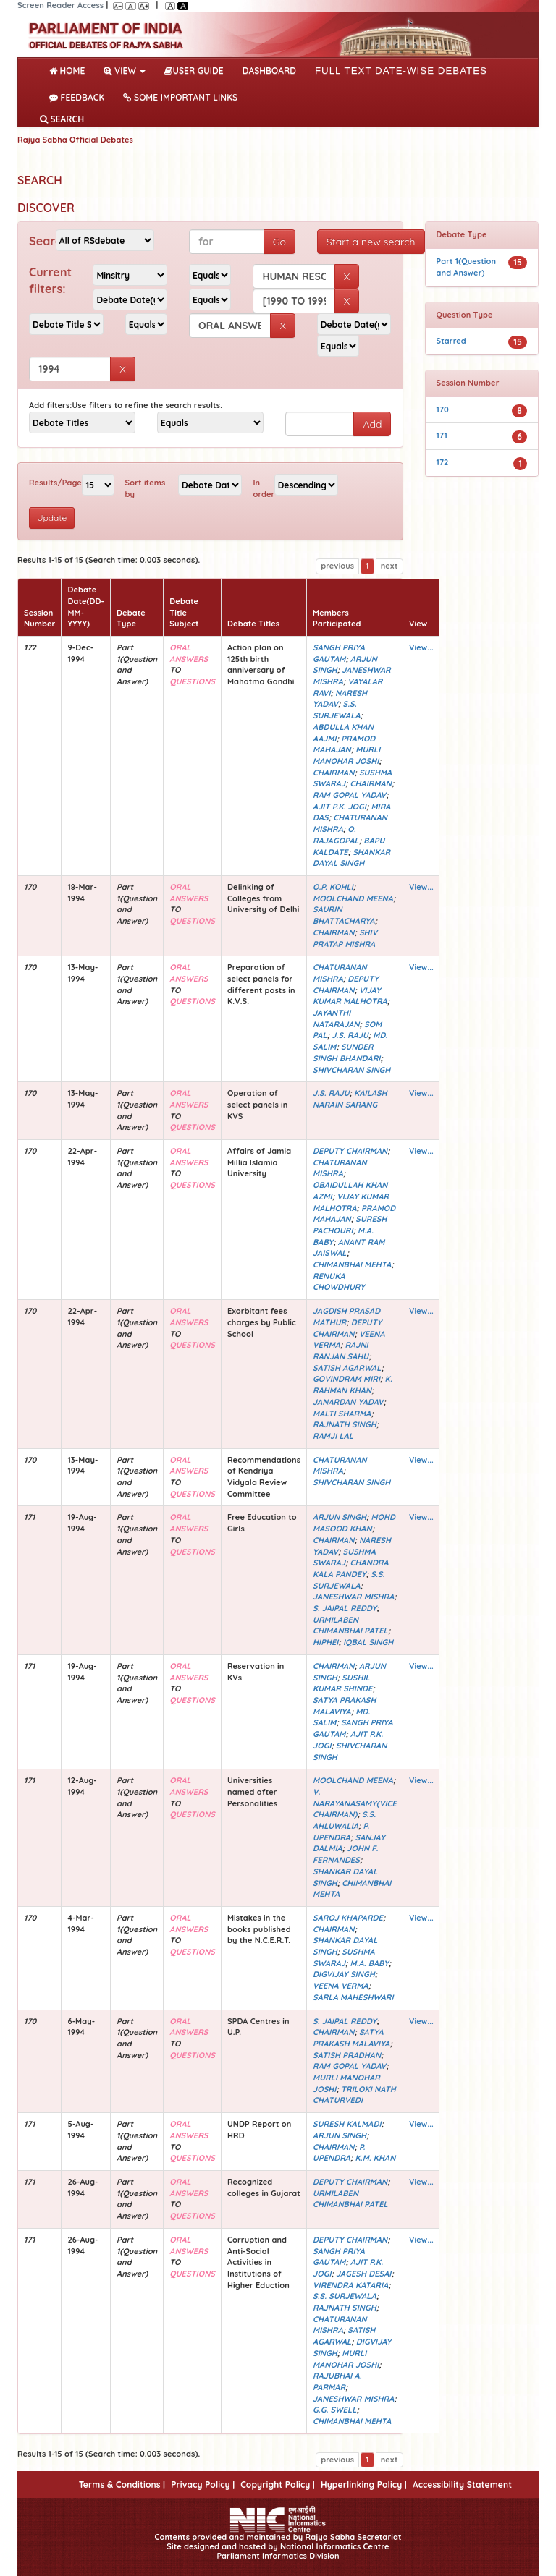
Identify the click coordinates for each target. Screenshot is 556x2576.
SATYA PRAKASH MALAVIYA (344, 1706)
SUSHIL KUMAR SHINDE (342, 1683)
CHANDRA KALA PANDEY (351, 1568)
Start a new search (371, 241)
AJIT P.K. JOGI (339, 807)
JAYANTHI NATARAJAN (336, 1018)
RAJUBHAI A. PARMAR (337, 2381)
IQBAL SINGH (368, 1642)
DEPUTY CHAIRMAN (346, 984)
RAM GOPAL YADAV (349, 795)
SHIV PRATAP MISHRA (345, 938)
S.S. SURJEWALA (337, 709)
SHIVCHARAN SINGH (351, 1070)
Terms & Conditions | (122, 2484)
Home (69, 69)
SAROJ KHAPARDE (348, 1918)
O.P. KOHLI (333, 887)
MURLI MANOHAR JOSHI (346, 755)
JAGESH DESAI (363, 2274)
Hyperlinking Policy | (364, 2484)
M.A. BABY (369, 1963)
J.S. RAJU (350, 1035)
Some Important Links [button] (180, 97)
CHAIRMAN (333, 773)
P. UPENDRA (341, 1831)
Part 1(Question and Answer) (467, 267)
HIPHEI (325, 1642)
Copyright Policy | (277, 2484)
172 (443, 462)
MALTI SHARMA (342, 1413)
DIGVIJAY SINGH (344, 1974)
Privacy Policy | (203, 2484)
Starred (451, 341)
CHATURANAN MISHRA (340, 973)
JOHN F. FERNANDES (345, 1854)
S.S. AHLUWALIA (344, 1820)
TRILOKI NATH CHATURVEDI (354, 2095)
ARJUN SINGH (339, 1517)
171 (442, 435)
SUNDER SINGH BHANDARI (346, 1052)
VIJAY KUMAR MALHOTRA (350, 996)
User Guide (193, 70)
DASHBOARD (269, 70)
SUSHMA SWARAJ (344, 1557)
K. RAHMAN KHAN (352, 1384)
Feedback (76, 97)
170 (443, 409)
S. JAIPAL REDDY (344, 1608)
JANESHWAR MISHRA (353, 1596)
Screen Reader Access (60, 5)
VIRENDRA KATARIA (350, 2285)
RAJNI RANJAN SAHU (340, 1350)
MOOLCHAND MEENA (353, 898)
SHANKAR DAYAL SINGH (351, 858)
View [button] (125, 70)
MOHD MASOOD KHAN (354, 1523)
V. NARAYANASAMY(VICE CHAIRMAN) (355, 1803)
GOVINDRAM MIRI (346, 1379)
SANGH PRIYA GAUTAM (339, 653)
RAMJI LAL (333, 1436)
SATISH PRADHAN (347, 2055)
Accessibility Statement (462, 2484)
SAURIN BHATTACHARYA (344, 915)
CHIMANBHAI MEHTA (352, 1264)
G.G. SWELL (334, 2410)
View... (421, 647)
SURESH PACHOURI (350, 1225)
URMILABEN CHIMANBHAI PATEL (350, 1625)
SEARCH (62, 119)
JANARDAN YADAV (348, 1402)
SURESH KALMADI (347, 2124)
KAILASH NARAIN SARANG (350, 1099)
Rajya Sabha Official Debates (75, 140)
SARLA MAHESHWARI (353, 1997)
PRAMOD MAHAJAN (344, 744)
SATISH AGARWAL (347, 1368)
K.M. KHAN (375, 2158)
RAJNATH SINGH (344, 1424)
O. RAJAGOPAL (336, 835)
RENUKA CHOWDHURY (339, 1282)
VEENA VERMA (340, 1986)
